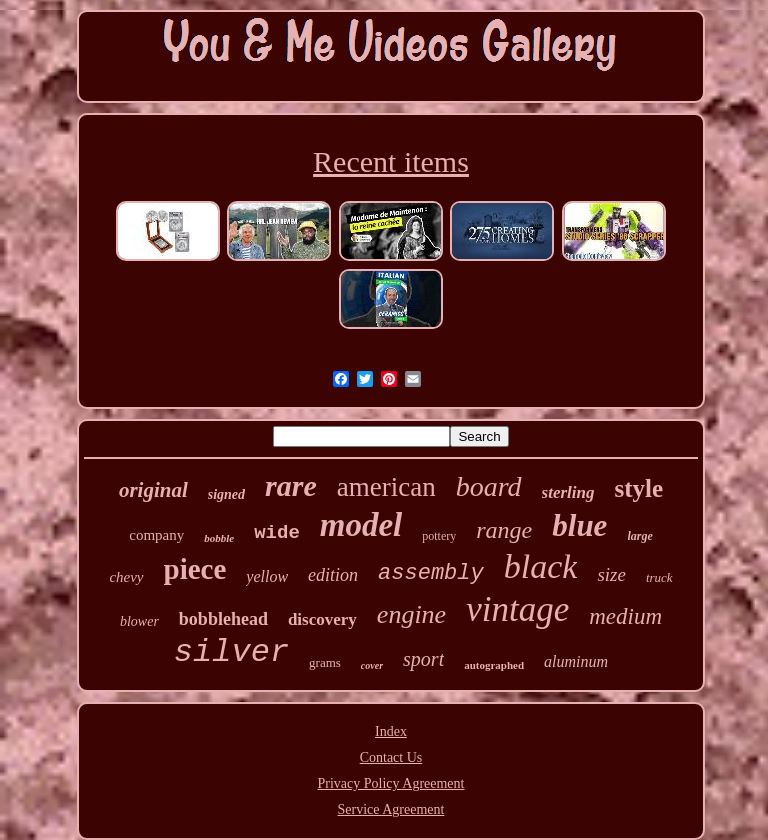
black (541, 566)
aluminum (576, 661)
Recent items (391, 161)
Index (391, 731)
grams (325, 662)
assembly (431, 573)
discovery (322, 619)
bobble (219, 538)
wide (277, 533)
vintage (517, 609)
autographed (494, 665)
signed (226, 494)
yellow (267, 576)
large (639, 536)
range (504, 530)
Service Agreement (391, 809)
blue (579, 525)
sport (423, 659)
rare (291, 485)
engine (411, 614)
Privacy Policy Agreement (391, 783)
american (386, 487)
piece (195, 569)
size (611, 574)
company (156, 535)
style (638, 488)
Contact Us (391, 757)
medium (625, 616)
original (153, 490)
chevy (126, 577)
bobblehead (223, 619)
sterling (568, 492)
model (361, 525)
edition (333, 575)
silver (231, 652)
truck (659, 577)
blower (139, 621)
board (489, 486)
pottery (439, 536)
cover (372, 665)
